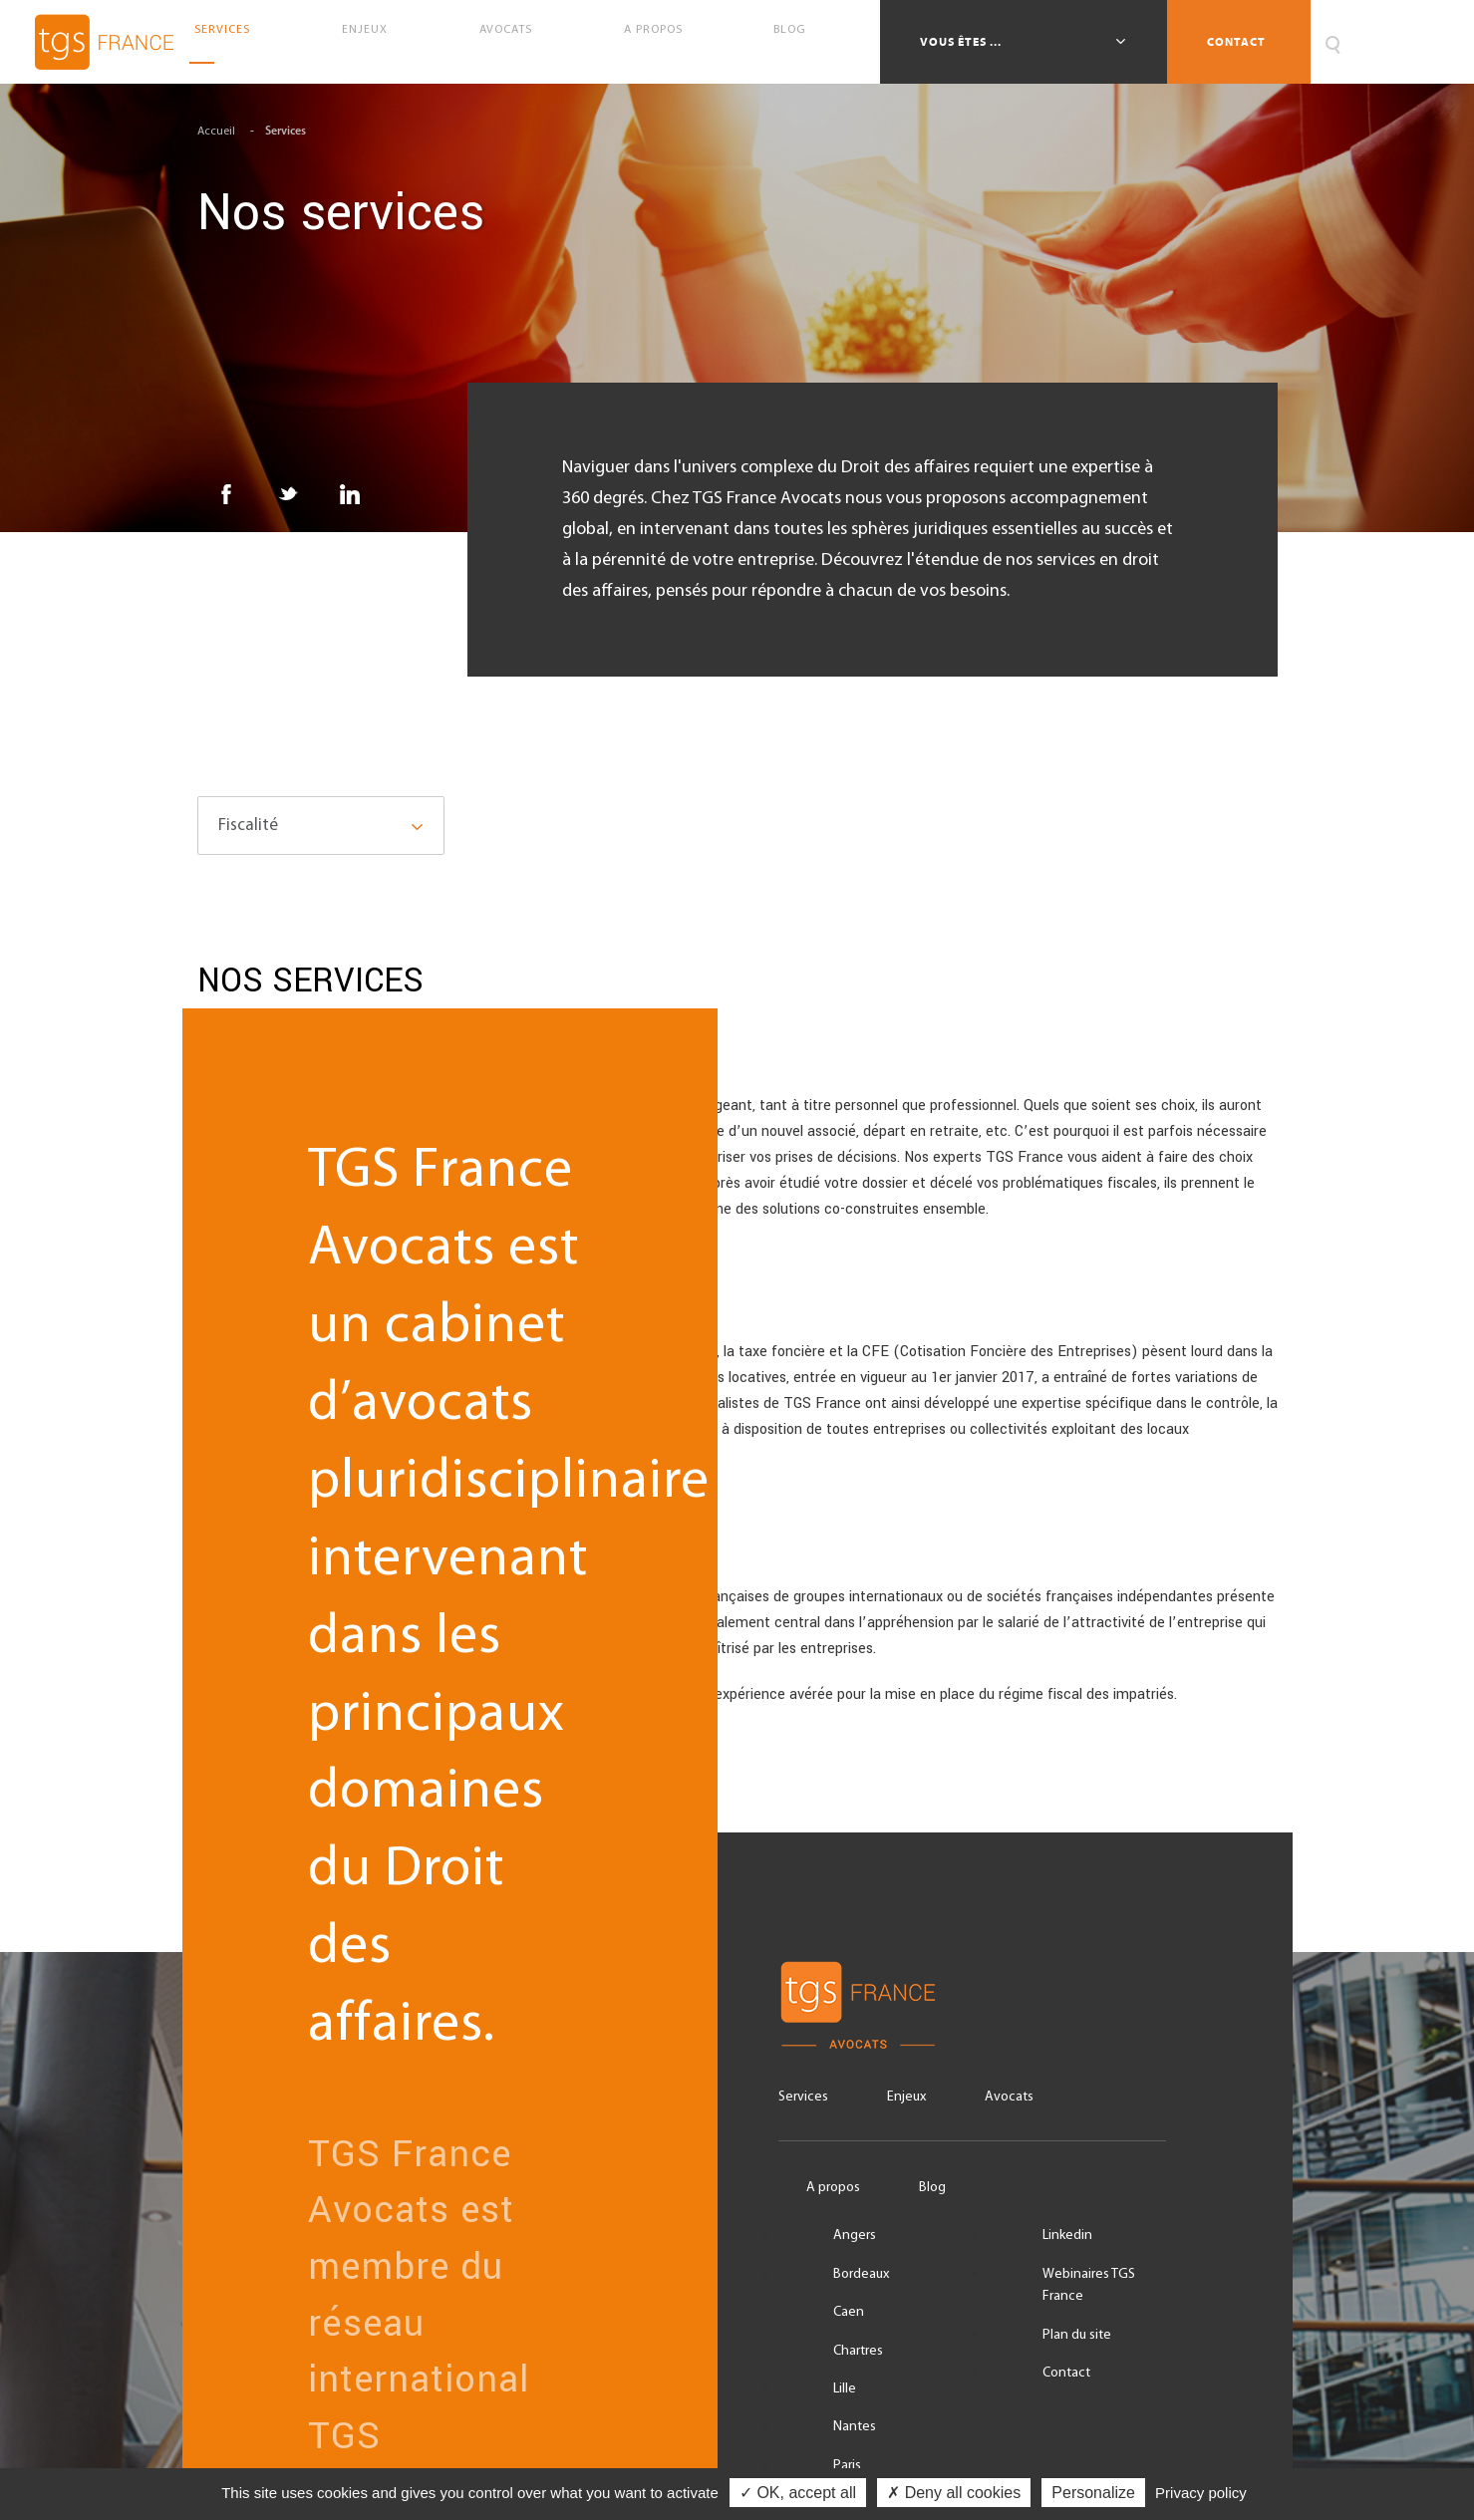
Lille (844, 2388)
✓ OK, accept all (797, 2492)
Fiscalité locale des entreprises (737, 1390)
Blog (797, 42)
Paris (847, 2465)
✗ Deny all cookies (954, 2492)
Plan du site (1076, 2335)
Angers (854, 2235)
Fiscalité (248, 825)
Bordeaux (861, 2274)
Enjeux (373, 42)
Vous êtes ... (962, 42)
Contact (1236, 42)
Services (230, 42)
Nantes (854, 2426)
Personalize (1093, 2492)
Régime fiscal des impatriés (737, 1633)
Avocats (512, 42)
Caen (848, 2312)
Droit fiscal (737, 1144)
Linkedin (1067, 2235)
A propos (660, 42)
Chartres (858, 2351)
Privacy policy (1201, 2492)
